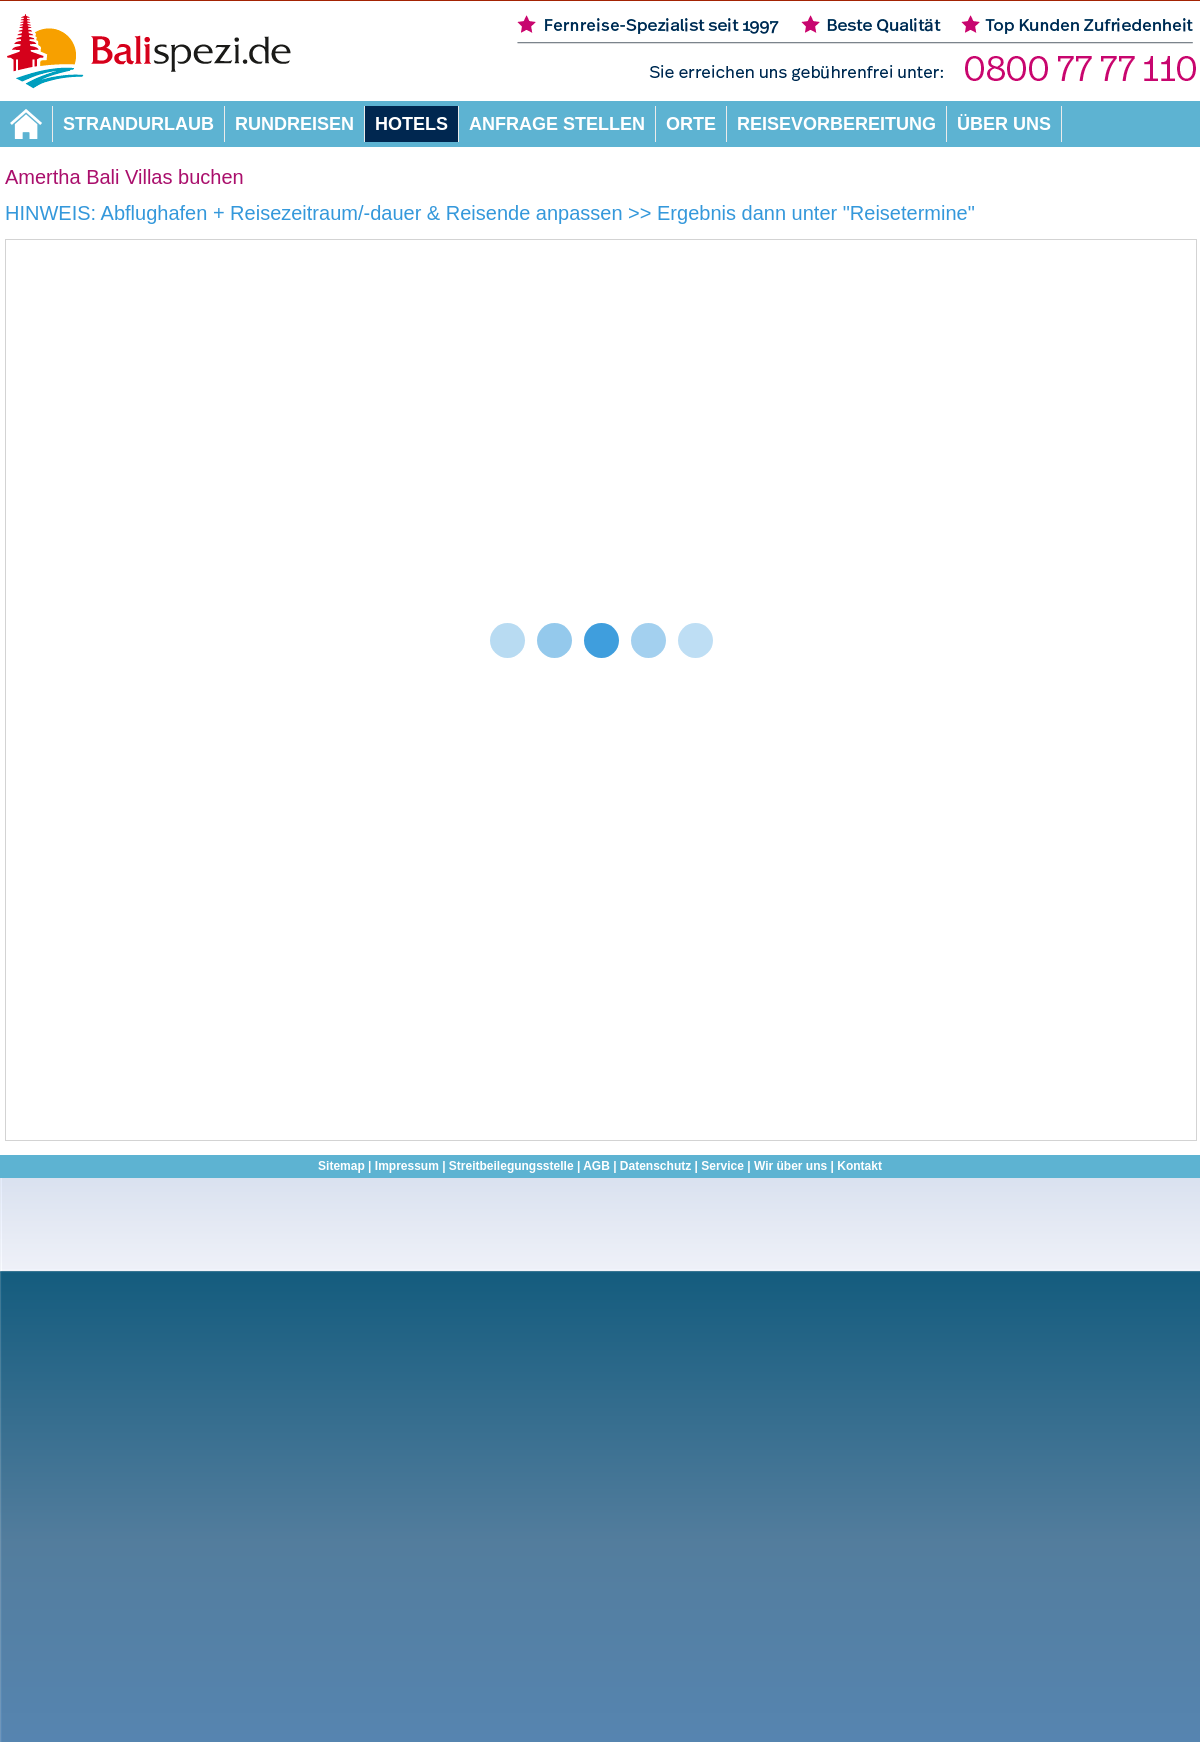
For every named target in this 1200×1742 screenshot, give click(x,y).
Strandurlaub (138, 124)
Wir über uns (790, 1166)
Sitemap (341, 1166)
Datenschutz (655, 1166)
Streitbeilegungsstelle (511, 1166)
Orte (691, 124)
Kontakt (859, 1166)
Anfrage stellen (557, 124)
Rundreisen (294, 124)
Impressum (407, 1166)
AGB (596, 1166)
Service (722, 1166)
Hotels (411, 124)
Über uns (1004, 124)
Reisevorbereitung (836, 124)
